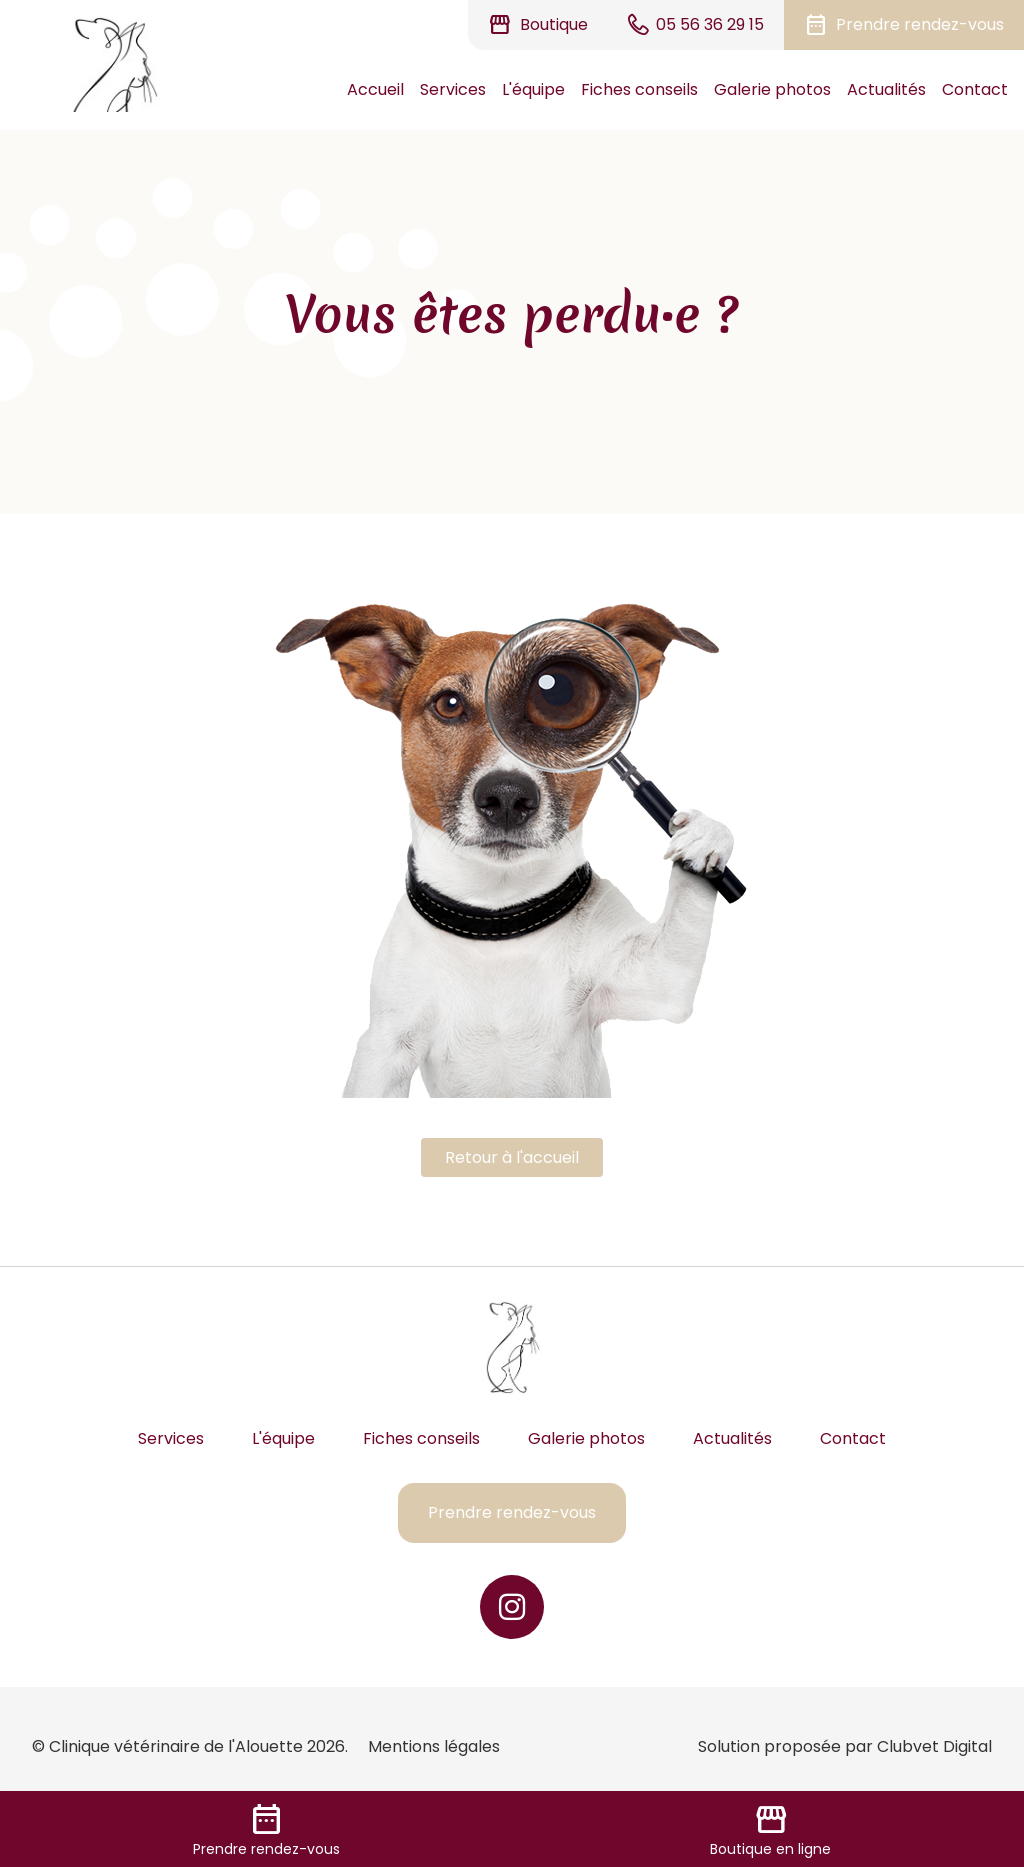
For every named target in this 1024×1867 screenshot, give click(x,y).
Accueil (375, 89)
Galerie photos (772, 89)
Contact (975, 89)
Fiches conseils (639, 89)
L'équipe (533, 89)
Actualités (886, 89)
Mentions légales (434, 1746)
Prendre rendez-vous (512, 1512)
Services (453, 89)
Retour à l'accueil (512, 1157)
